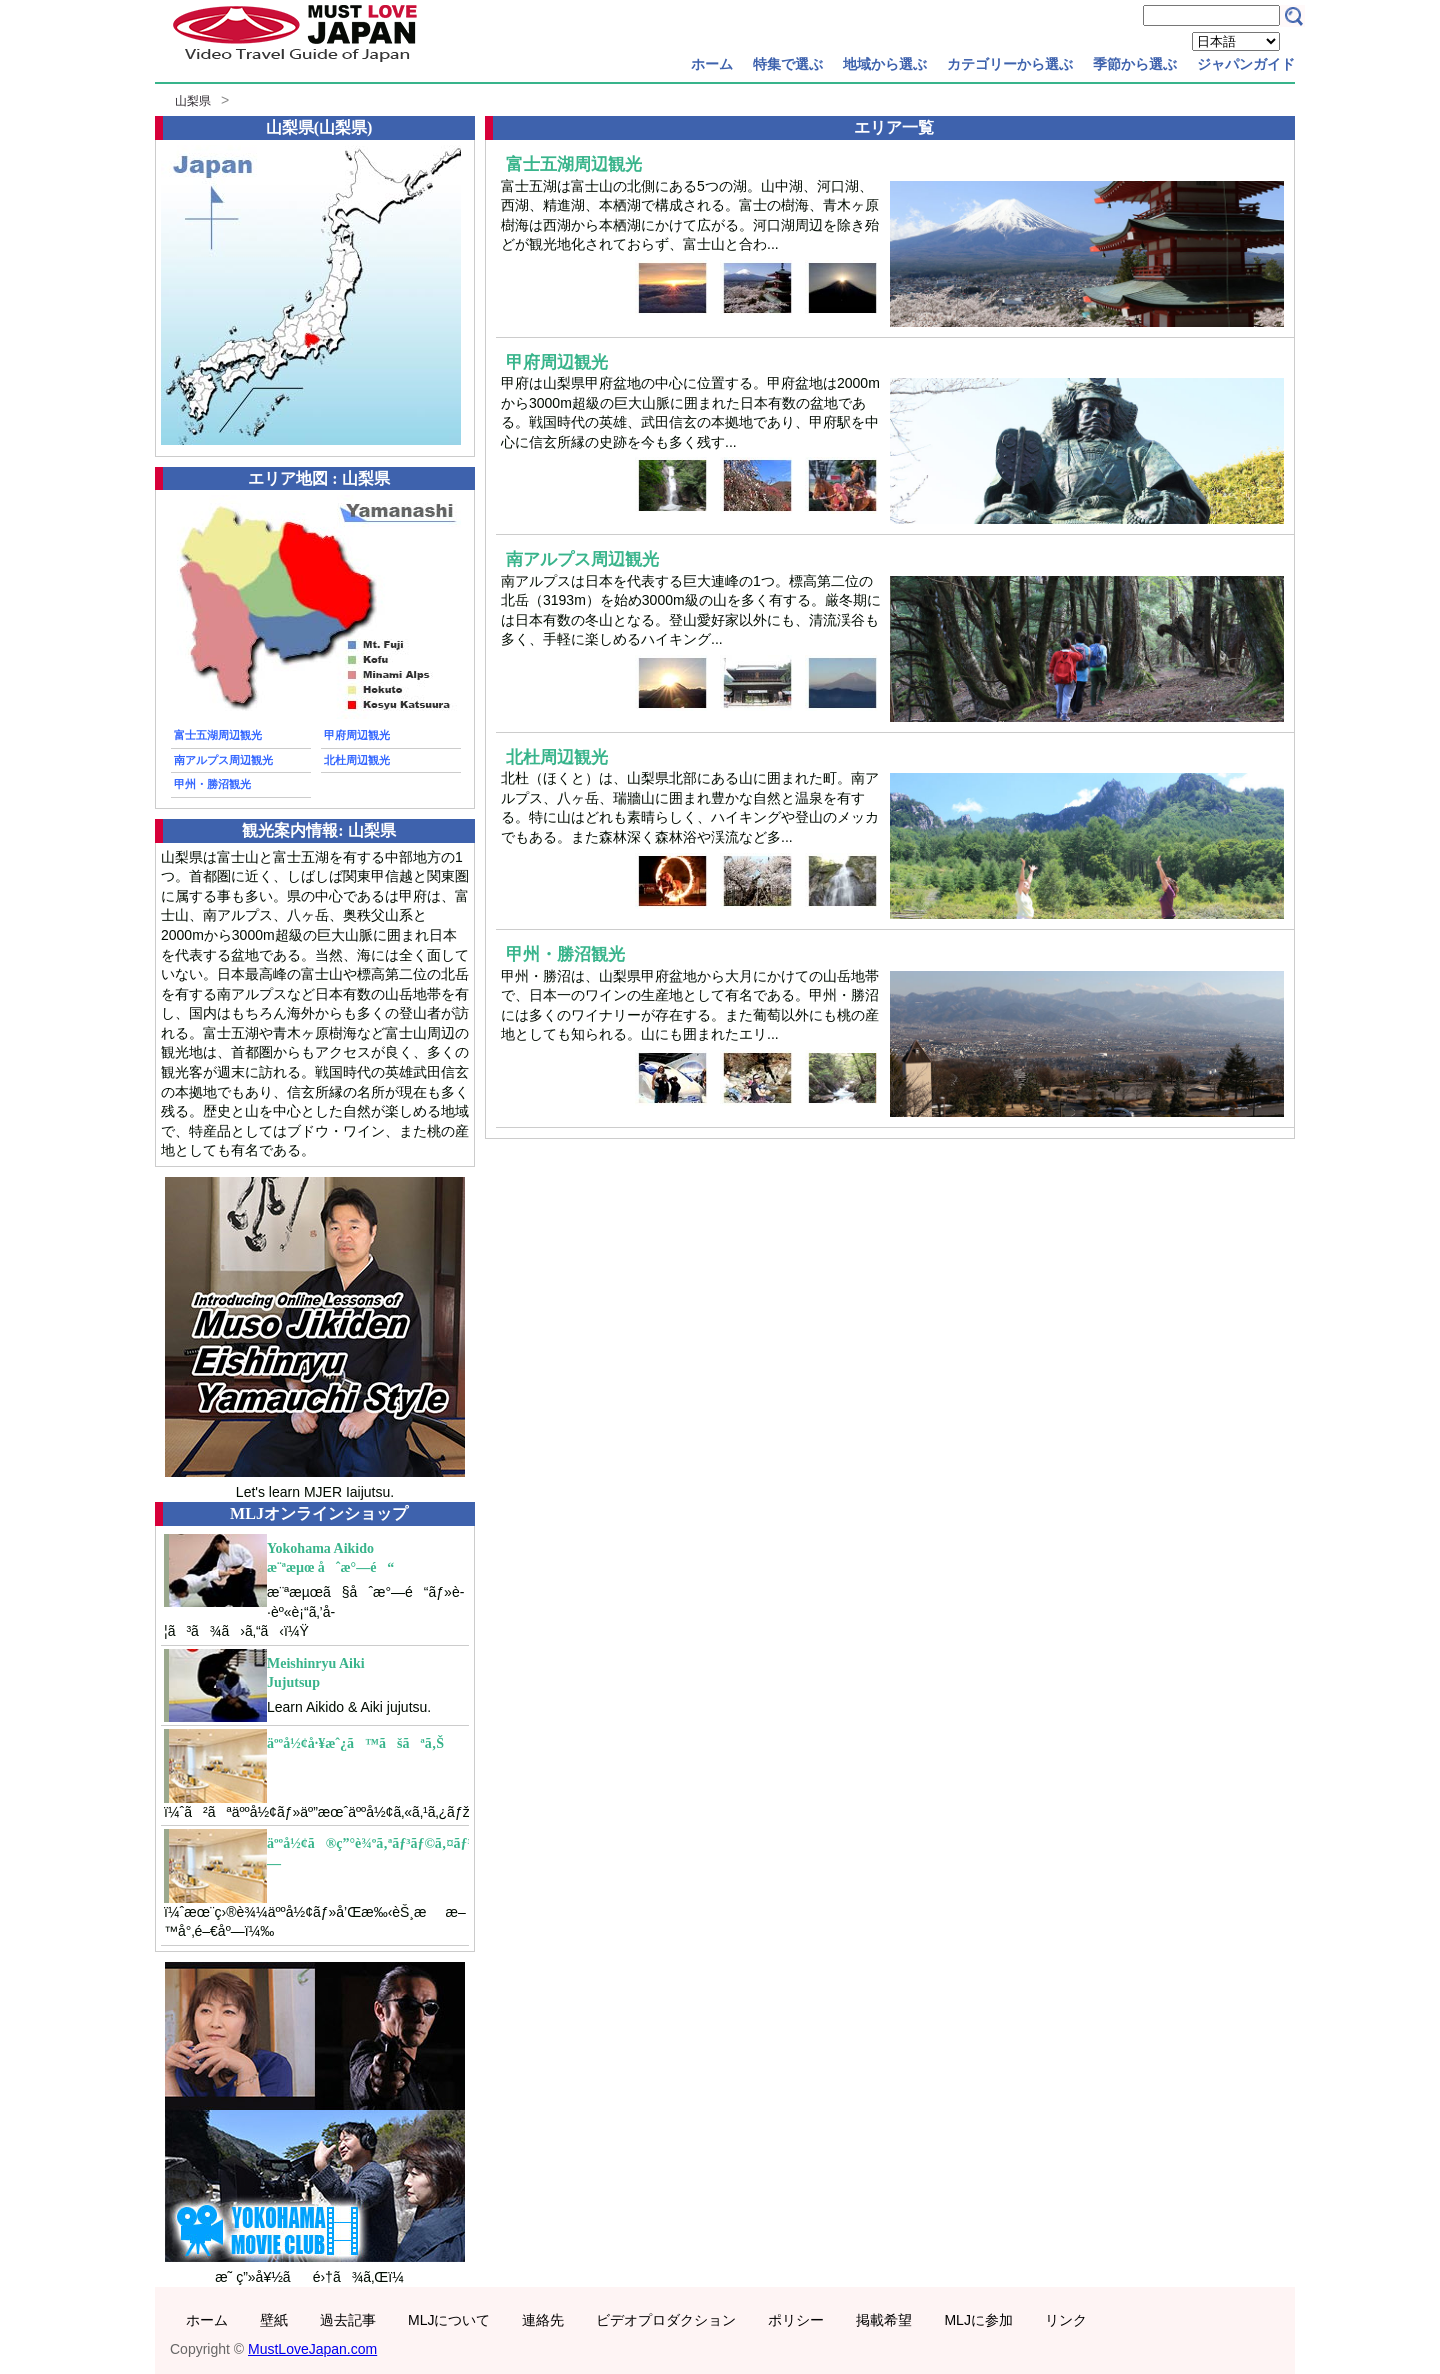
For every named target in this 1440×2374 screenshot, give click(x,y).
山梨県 (193, 101)
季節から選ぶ (1135, 64)
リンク (1066, 2320)
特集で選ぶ (788, 64)
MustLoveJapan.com (312, 2349)
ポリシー (796, 2320)
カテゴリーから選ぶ (1010, 64)
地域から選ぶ (885, 64)
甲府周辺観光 (357, 735)
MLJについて (449, 2320)
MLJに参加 (978, 2320)
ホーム (712, 64)
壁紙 (274, 2320)
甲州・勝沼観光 (212, 784)
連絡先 (543, 2320)
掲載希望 (884, 2320)
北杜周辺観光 (357, 760)
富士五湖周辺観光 (218, 735)
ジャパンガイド (1246, 64)
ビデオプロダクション (666, 2320)
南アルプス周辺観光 (223, 760)
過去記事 (348, 2320)
